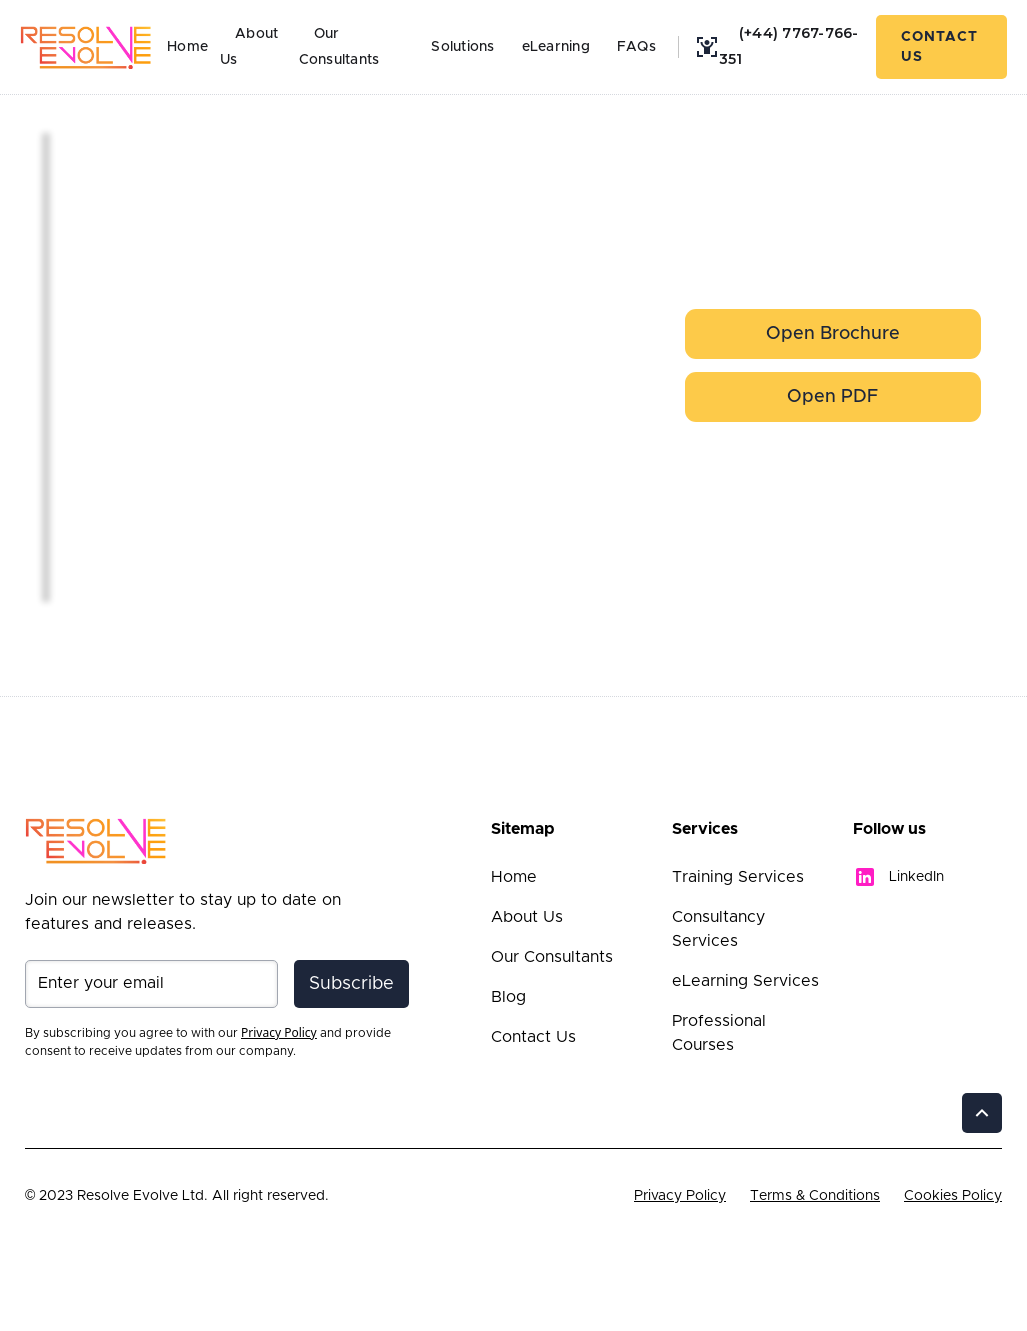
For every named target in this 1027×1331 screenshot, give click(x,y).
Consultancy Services (718, 929)
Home (187, 47)
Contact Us (939, 47)
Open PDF (832, 397)
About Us (527, 917)
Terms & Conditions (815, 1196)
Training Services (738, 877)
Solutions (462, 47)
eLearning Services (745, 981)
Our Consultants (339, 47)
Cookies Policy (953, 1196)
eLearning (556, 47)
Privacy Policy (680, 1196)
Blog (508, 997)
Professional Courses (719, 1033)
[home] (86, 47)
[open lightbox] (116, 150)
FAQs (636, 47)
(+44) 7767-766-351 (789, 46)
